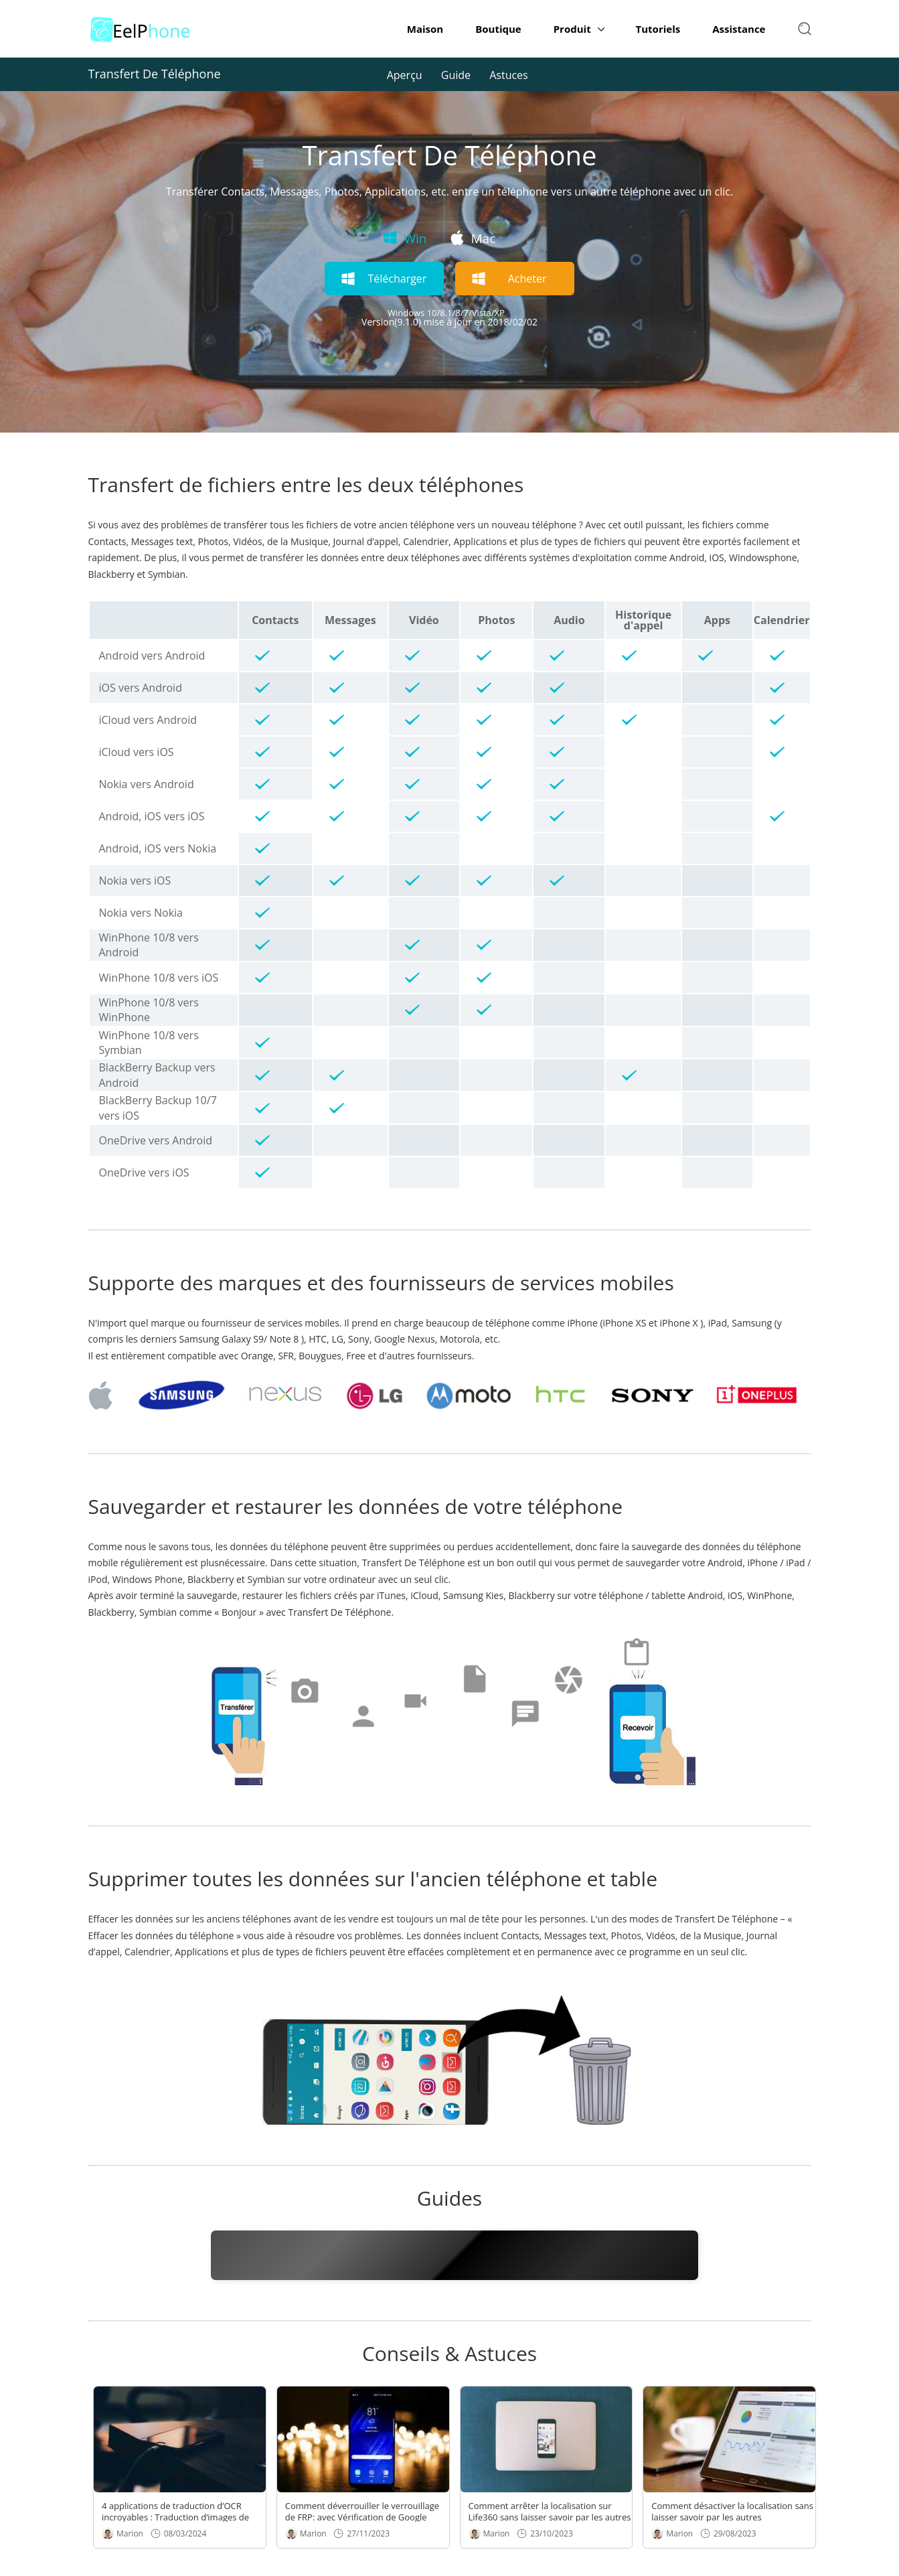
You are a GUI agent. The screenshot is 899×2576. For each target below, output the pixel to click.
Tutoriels (658, 28)
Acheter (527, 278)
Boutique (498, 28)
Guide (456, 75)
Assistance (738, 28)
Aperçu (404, 75)
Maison (425, 28)
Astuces (508, 75)
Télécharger (396, 278)
